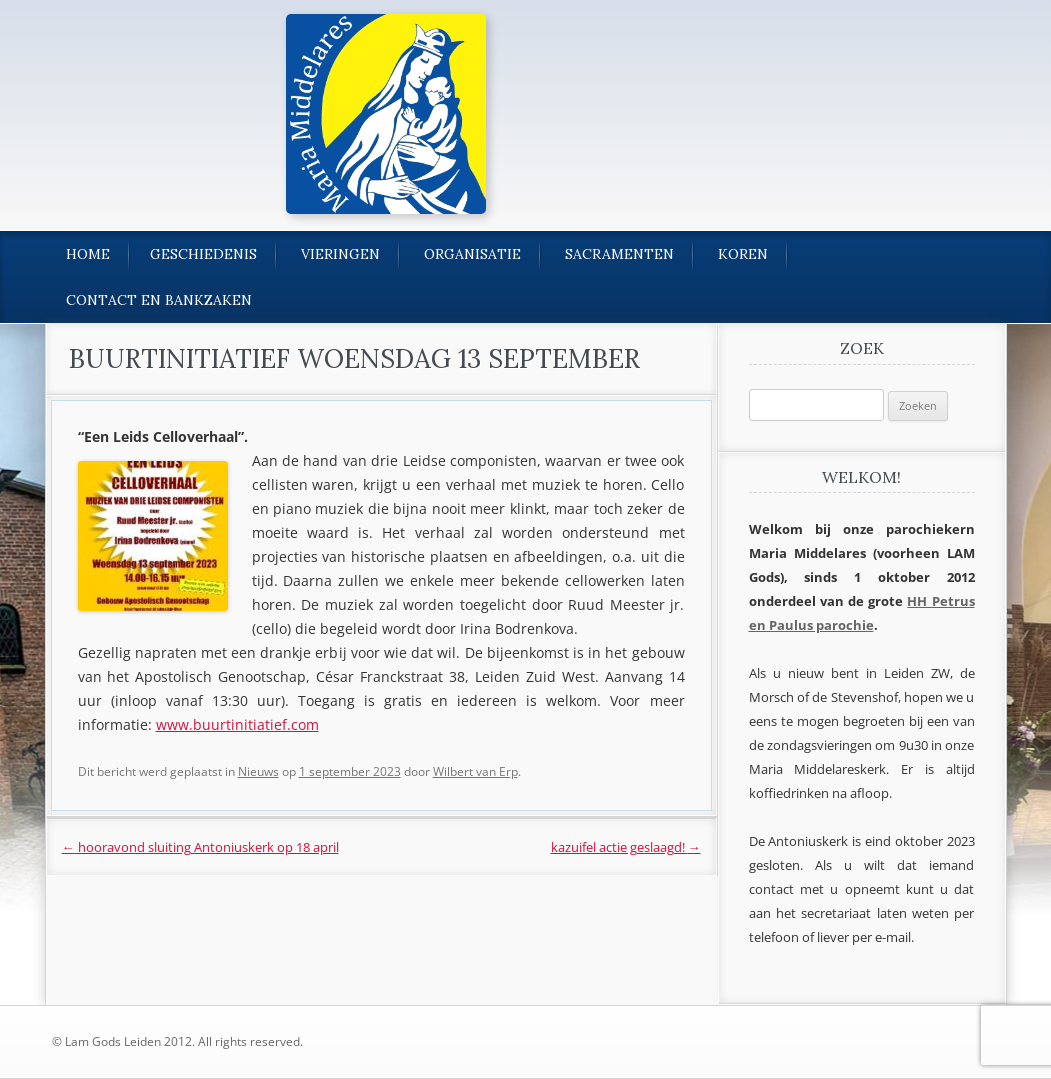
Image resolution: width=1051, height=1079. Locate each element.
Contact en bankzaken (159, 300)
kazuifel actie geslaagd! (626, 847)
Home (88, 254)
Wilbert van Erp (475, 771)
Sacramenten (619, 254)
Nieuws (258, 771)
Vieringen (340, 254)
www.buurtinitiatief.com (237, 724)
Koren (743, 254)
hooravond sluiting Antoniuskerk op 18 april (200, 847)
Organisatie (472, 254)
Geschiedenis (203, 254)
